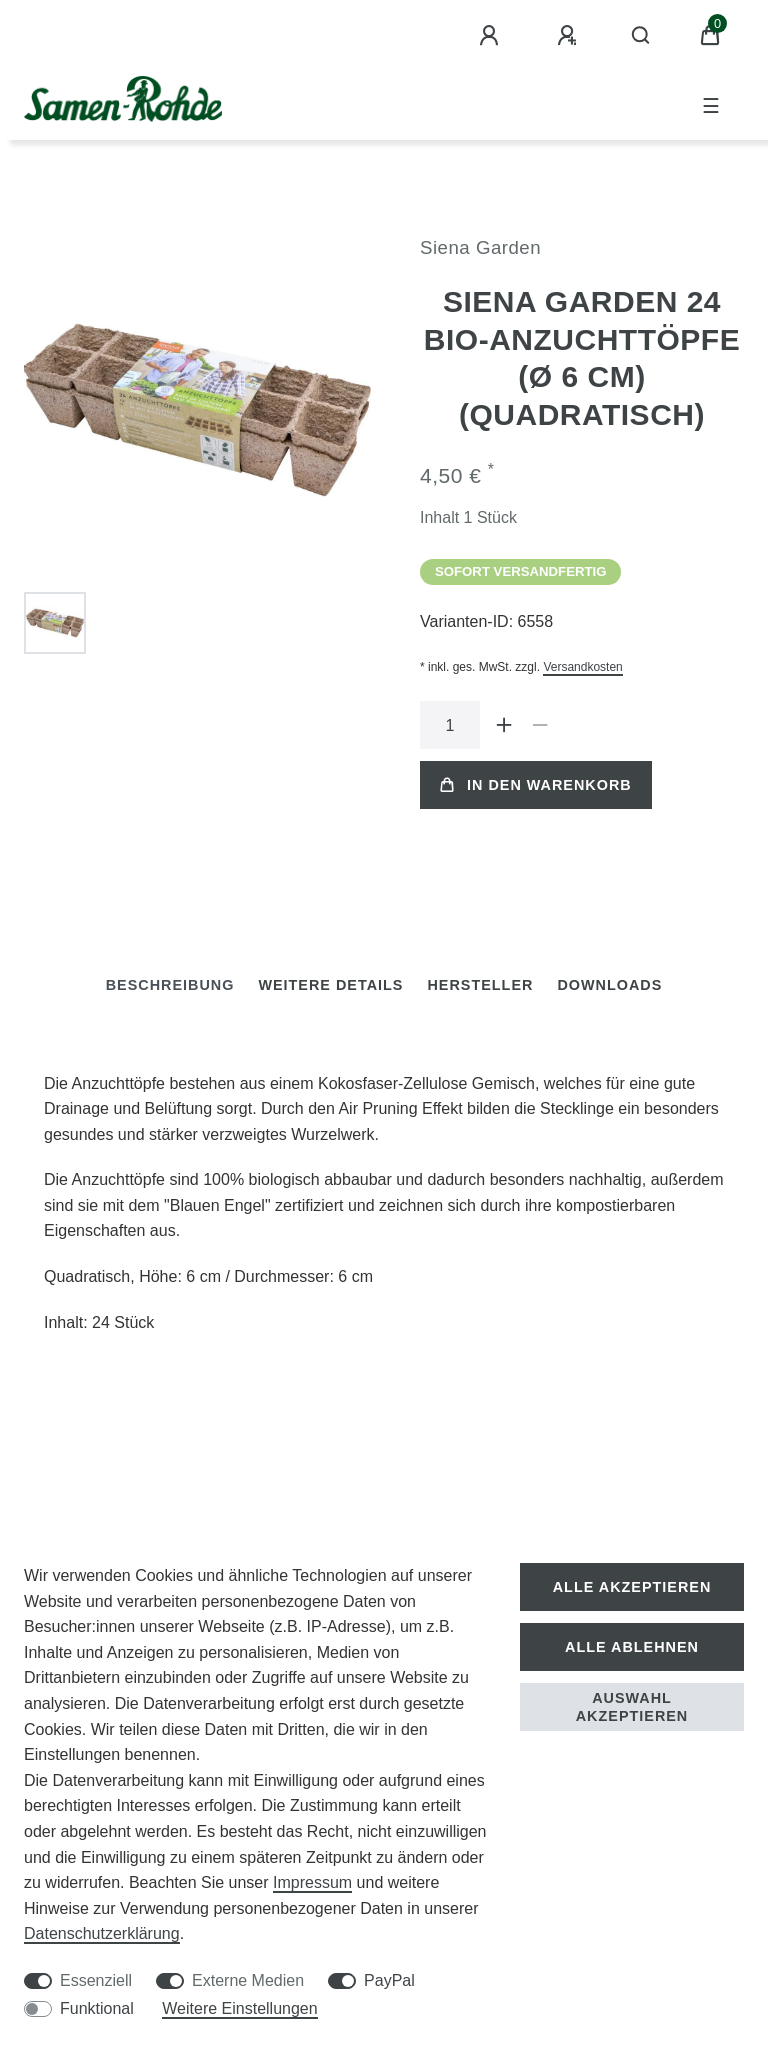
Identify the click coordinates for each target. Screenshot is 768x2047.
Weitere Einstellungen (239, 2008)
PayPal (389, 1980)
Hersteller (480, 985)
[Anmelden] (492, 36)
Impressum (312, 1882)
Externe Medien (248, 1980)
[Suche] (641, 36)
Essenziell (96, 1980)
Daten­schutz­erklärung (102, 1933)
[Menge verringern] (540, 725)
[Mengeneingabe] (450, 725)
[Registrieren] (570, 36)
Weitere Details (330, 985)
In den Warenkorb (536, 785)
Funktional (97, 2008)
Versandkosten (582, 667)
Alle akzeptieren (632, 1587)
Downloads (609, 985)
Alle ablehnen (632, 1647)
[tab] (170, 985)
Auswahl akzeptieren (632, 1707)
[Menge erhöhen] (504, 725)
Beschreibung (170, 985)
